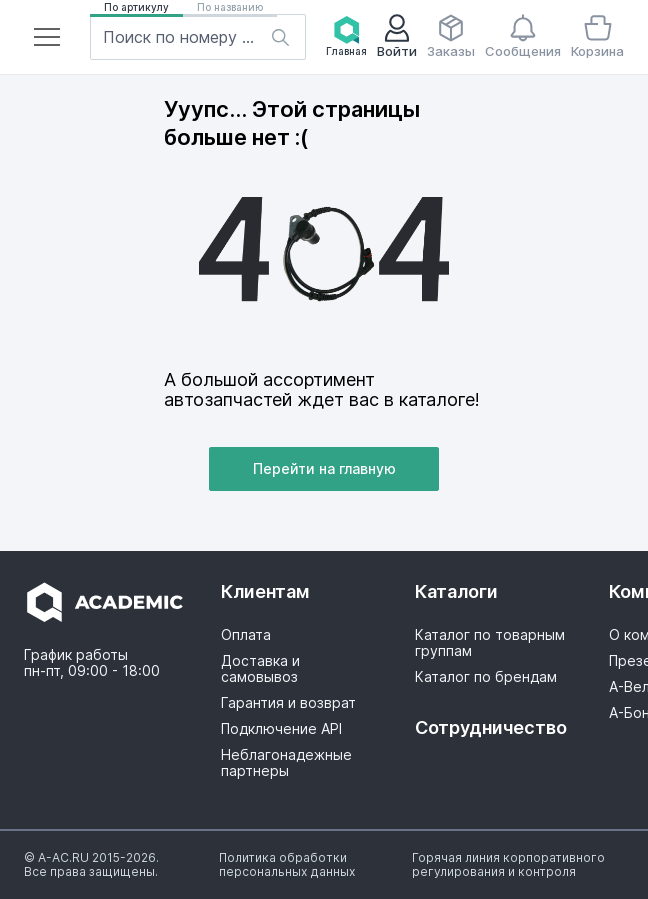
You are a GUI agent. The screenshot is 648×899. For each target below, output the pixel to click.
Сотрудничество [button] (490, 727)
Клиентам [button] (265, 591)
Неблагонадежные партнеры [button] (286, 763)
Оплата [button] (246, 635)
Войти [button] (397, 36)
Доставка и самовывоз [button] (260, 669)
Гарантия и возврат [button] (288, 703)
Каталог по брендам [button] (486, 677)
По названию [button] (230, 7)
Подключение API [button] (281, 729)
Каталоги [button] (456, 591)
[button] (47, 37)
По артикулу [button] (136, 7)
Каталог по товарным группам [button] (490, 643)
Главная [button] (346, 36)
